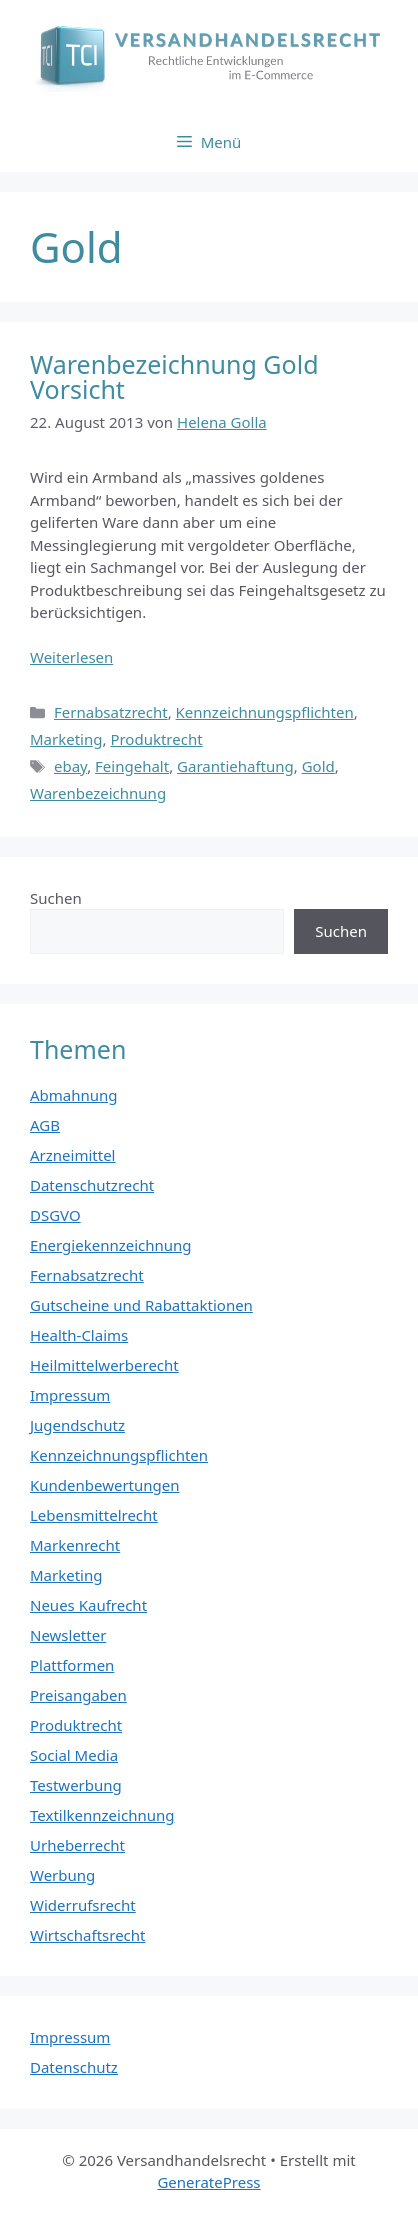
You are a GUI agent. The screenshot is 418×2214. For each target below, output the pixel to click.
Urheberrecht (77, 1845)
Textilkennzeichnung (102, 1815)
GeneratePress (208, 2182)
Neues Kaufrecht (88, 1605)
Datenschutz (74, 2067)
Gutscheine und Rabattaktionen (141, 1305)
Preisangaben (78, 1695)
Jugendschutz (77, 1425)
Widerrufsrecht (83, 1905)
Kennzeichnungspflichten (265, 712)
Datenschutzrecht (92, 1185)
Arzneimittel (73, 1155)
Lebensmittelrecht (94, 1515)
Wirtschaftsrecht (88, 1935)
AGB (45, 1125)
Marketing (66, 739)
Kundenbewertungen (105, 1485)
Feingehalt (132, 766)
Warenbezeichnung (98, 793)
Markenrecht (75, 1545)
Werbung (62, 1875)
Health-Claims (79, 1335)
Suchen (56, 898)
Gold (318, 766)
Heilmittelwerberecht (104, 1365)
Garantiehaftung (235, 766)
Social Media (74, 1755)
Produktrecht (156, 739)
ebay (70, 766)
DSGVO (55, 1215)
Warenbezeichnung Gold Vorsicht (174, 376)
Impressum (70, 1395)
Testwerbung (76, 1785)
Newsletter (68, 1635)
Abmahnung (74, 1095)
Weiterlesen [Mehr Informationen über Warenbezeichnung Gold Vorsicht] (71, 657)
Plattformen (72, 1665)
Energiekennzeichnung (111, 1245)
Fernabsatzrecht (111, 712)
